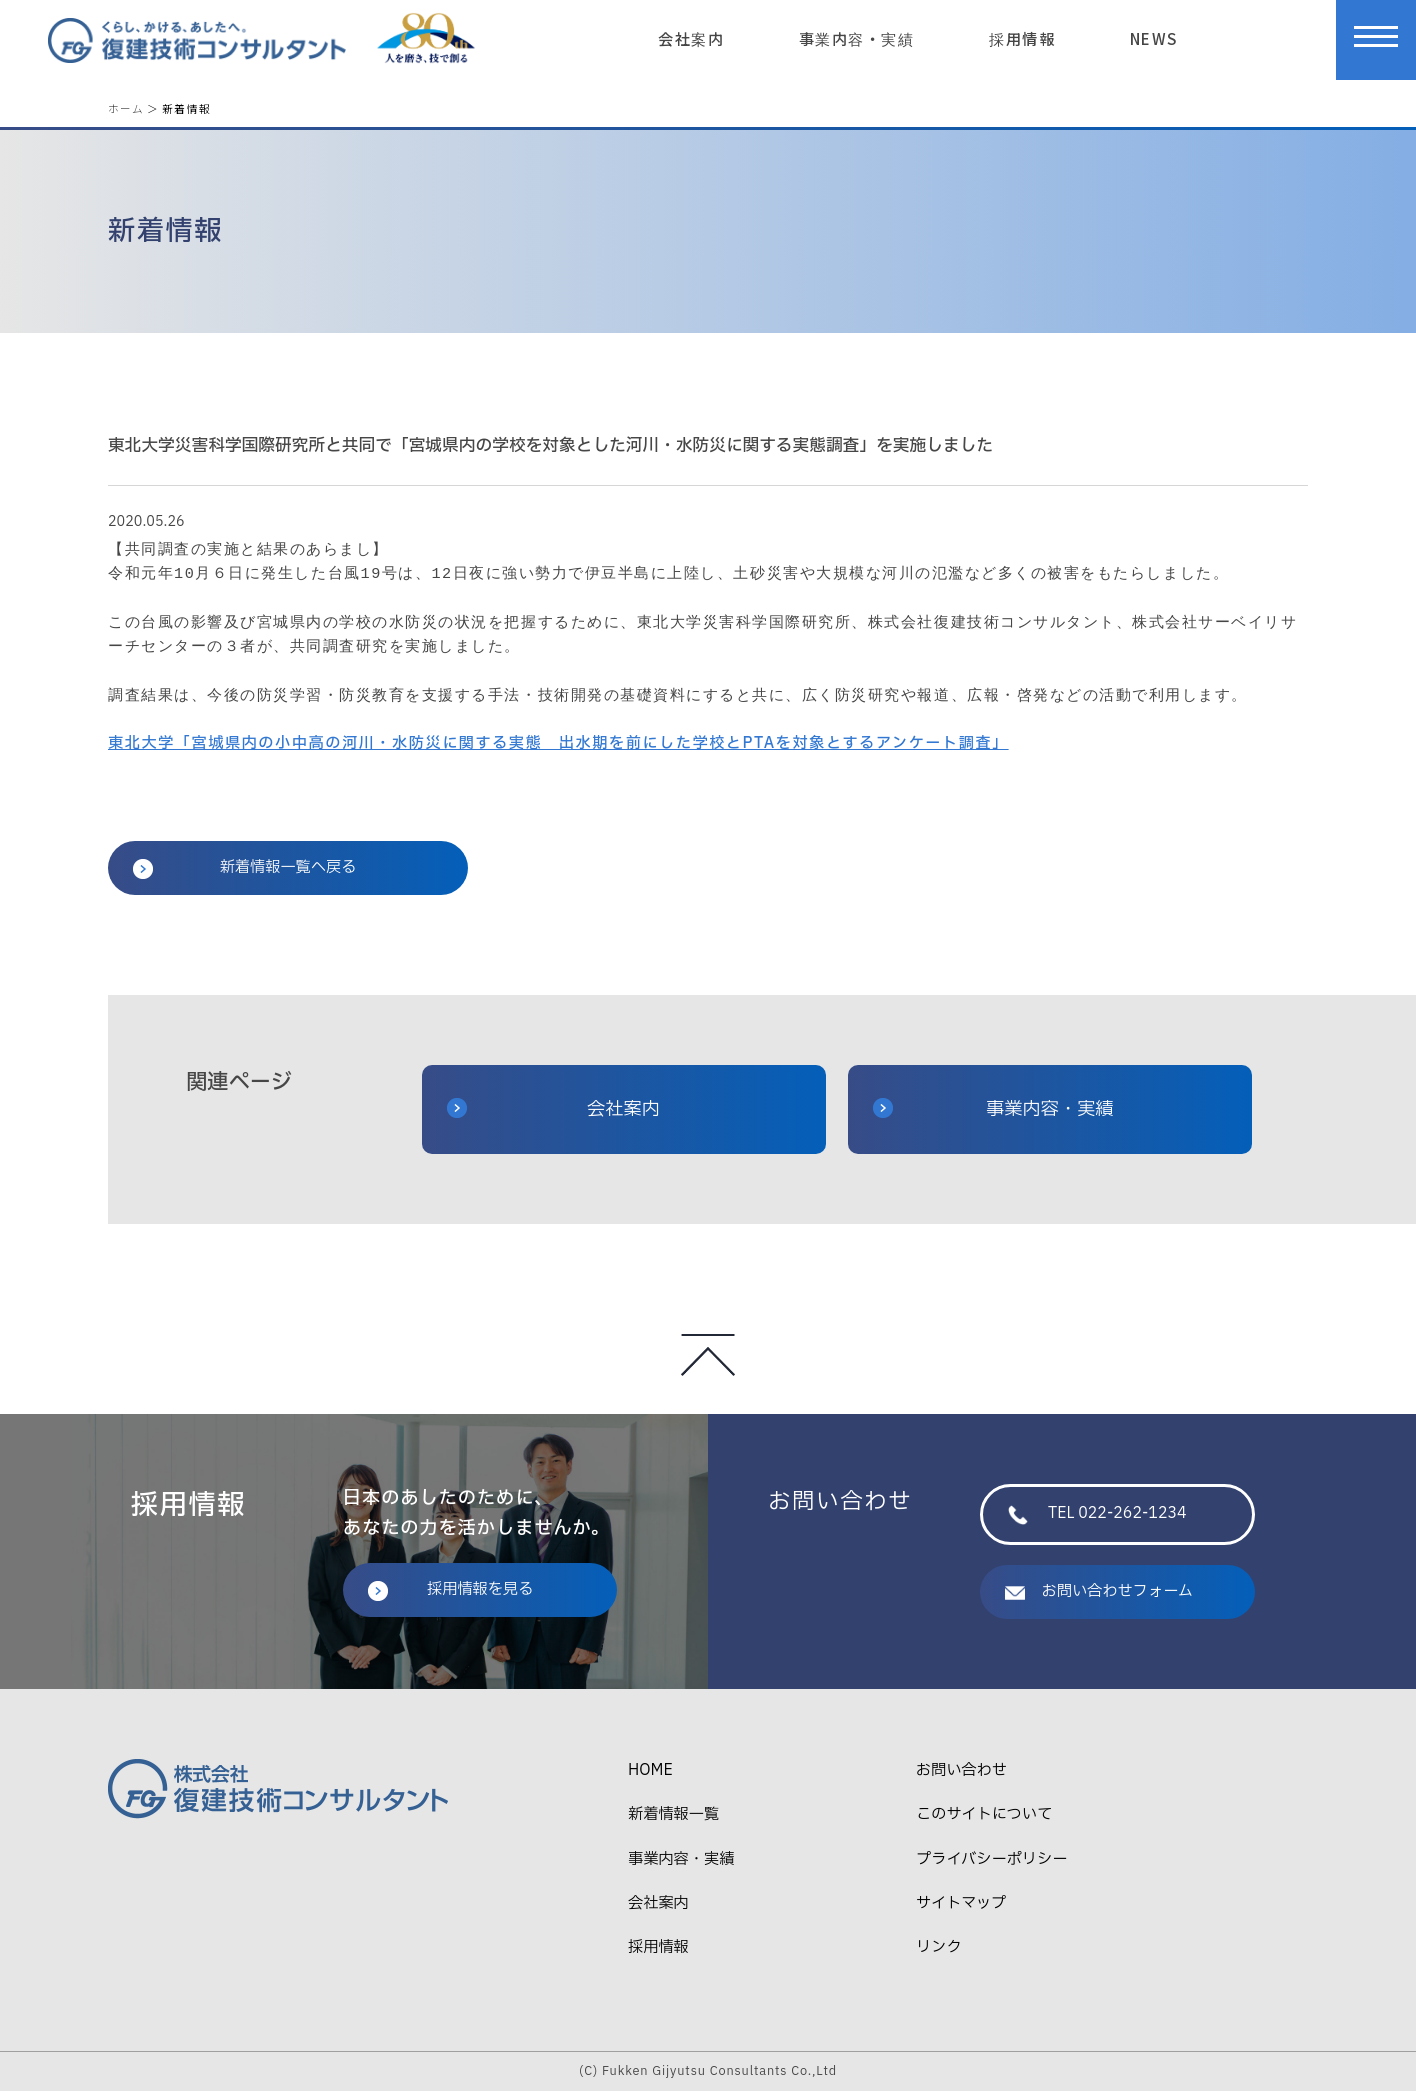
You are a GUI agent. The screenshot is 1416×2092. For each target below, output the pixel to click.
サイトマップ (961, 1904)
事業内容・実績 (857, 38)
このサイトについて (984, 1815)
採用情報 (1022, 38)
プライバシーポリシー (991, 1859)
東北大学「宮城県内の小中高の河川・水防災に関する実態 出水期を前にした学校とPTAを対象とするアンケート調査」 (558, 744)
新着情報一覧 (673, 1815)
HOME (650, 1771)
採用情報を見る (450, 1589)
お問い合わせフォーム (1099, 1591)
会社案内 (691, 38)
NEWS (1154, 38)
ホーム (126, 108)
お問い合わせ (961, 1771)
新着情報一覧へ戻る (244, 868)
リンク (939, 1948)
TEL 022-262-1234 (1097, 1514)
